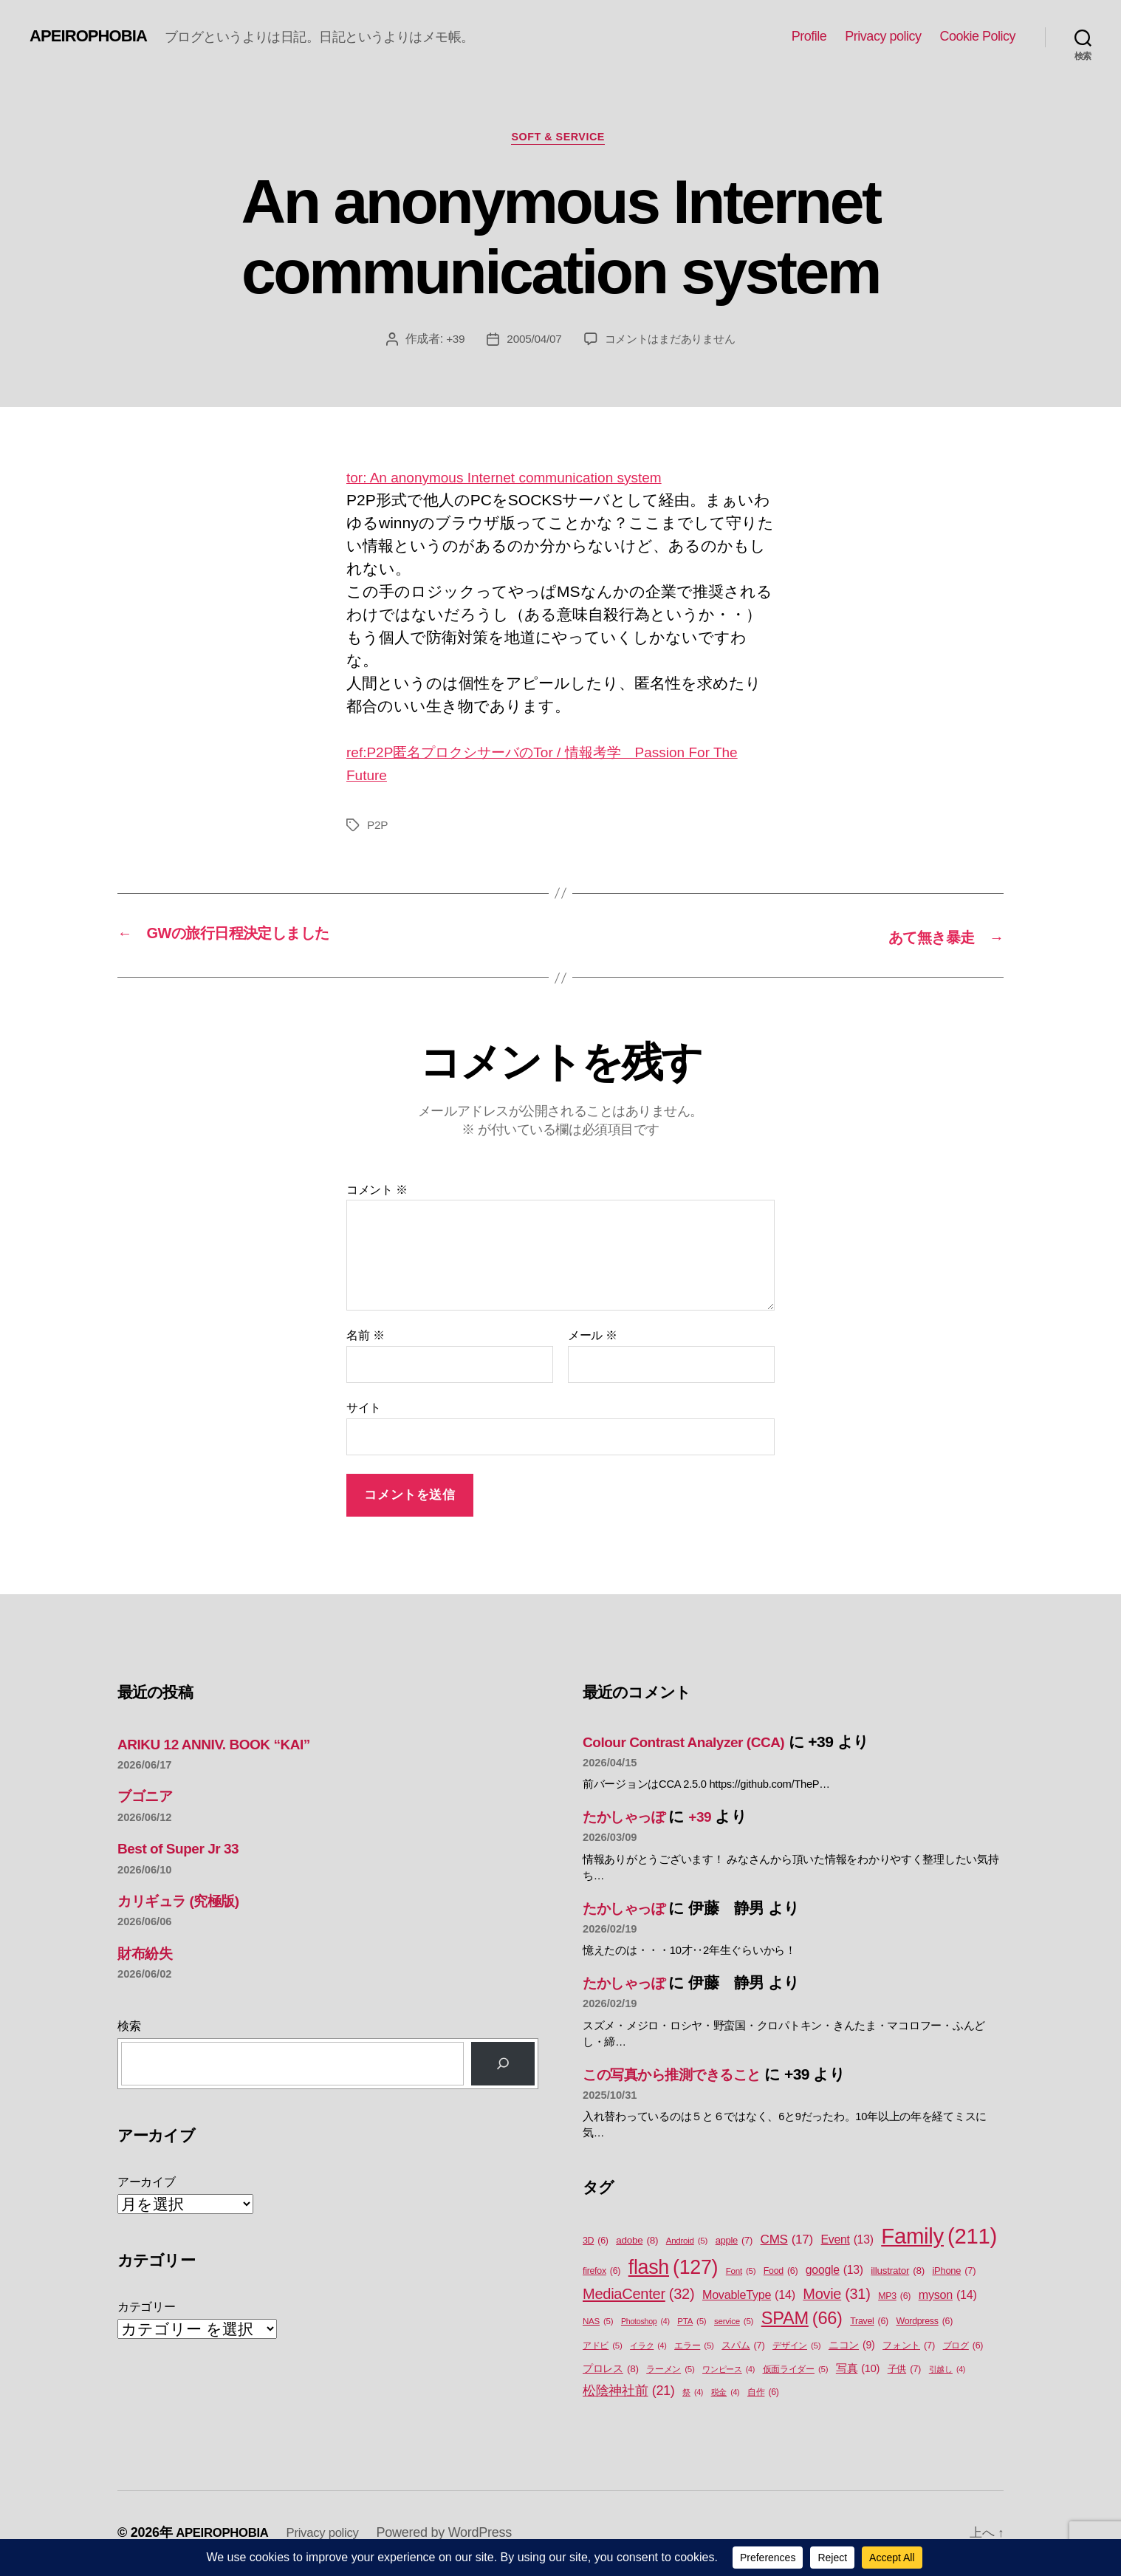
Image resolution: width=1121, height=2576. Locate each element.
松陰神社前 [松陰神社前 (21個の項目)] (629, 2393)
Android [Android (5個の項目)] (686, 2242)
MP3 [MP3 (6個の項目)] (894, 2298)
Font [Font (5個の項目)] (740, 2272)
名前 (365, 1337)
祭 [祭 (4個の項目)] (692, 2394)
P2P (377, 827)
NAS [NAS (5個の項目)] (598, 2323)
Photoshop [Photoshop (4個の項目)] (645, 2323)
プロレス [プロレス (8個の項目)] (611, 2370)
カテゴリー (146, 2309)
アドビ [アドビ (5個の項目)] (603, 2348)
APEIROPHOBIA (93, 36)
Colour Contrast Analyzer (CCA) (694, 1743)
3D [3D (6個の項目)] (596, 2242)
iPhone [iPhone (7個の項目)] (954, 2272)
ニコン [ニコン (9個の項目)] (852, 2347)
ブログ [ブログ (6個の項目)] (963, 2348)
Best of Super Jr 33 (184, 1850)
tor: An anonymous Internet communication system (520, 479)
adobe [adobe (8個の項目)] (637, 2242)
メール (592, 1337)
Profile (809, 36)
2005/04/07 (529, 341)
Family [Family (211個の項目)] (939, 2237)
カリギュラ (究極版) (186, 1901)
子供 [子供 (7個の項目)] (904, 2370)
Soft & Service (560, 139)
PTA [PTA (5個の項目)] (691, 2323)
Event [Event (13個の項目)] (847, 2241)
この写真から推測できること (684, 2075)
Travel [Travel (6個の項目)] (869, 2323)
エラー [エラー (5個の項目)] (694, 2348)
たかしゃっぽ (630, 1818)
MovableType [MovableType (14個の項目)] (748, 2296)
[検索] (503, 2065)
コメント (377, 1191)
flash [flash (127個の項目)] (673, 2268)
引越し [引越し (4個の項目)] (947, 2371)
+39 (449, 341)
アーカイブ (146, 2183)
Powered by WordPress (457, 2534)
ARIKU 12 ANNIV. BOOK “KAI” (223, 1745)
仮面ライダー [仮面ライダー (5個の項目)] (796, 2371)
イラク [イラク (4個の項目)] (648, 2348)
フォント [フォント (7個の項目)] (908, 2347)
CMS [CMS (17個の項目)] (787, 2241)
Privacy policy (883, 36)
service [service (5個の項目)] (733, 2323)
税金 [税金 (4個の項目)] (725, 2394)
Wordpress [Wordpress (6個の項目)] (924, 2323)
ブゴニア (149, 1797)
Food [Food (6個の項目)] (781, 2273)
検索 (128, 2028)
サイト (363, 1410)
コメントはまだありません (671, 341)
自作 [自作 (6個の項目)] (763, 2395)
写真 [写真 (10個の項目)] (858, 2371)
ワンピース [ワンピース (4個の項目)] (728, 2371)
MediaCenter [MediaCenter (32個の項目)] (638, 2295)
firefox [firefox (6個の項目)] (601, 2273)
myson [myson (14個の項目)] (948, 2296)
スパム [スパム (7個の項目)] (742, 2347)
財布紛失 (147, 1954)
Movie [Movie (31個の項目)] (836, 2296)
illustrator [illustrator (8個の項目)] (898, 2272)
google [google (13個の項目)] (834, 2272)
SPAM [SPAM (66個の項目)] (802, 2320)
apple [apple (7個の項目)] (734, 2242)
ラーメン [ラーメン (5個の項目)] (670, 2371)
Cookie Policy (977, 36)
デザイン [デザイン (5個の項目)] (796, 2348)
